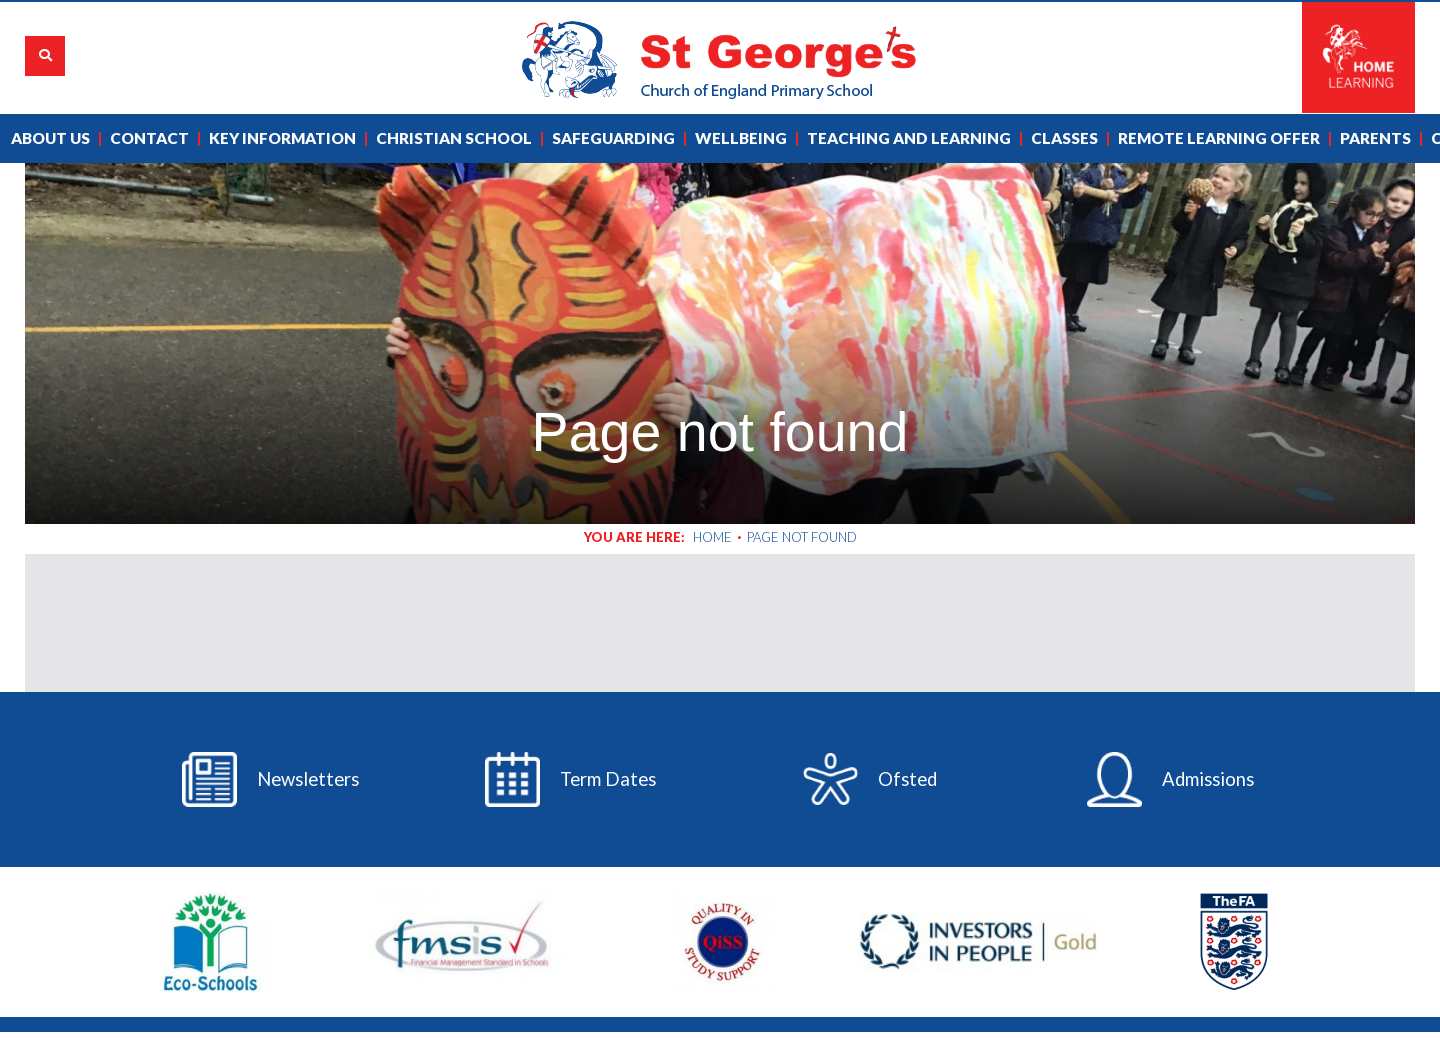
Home (712, 537)
